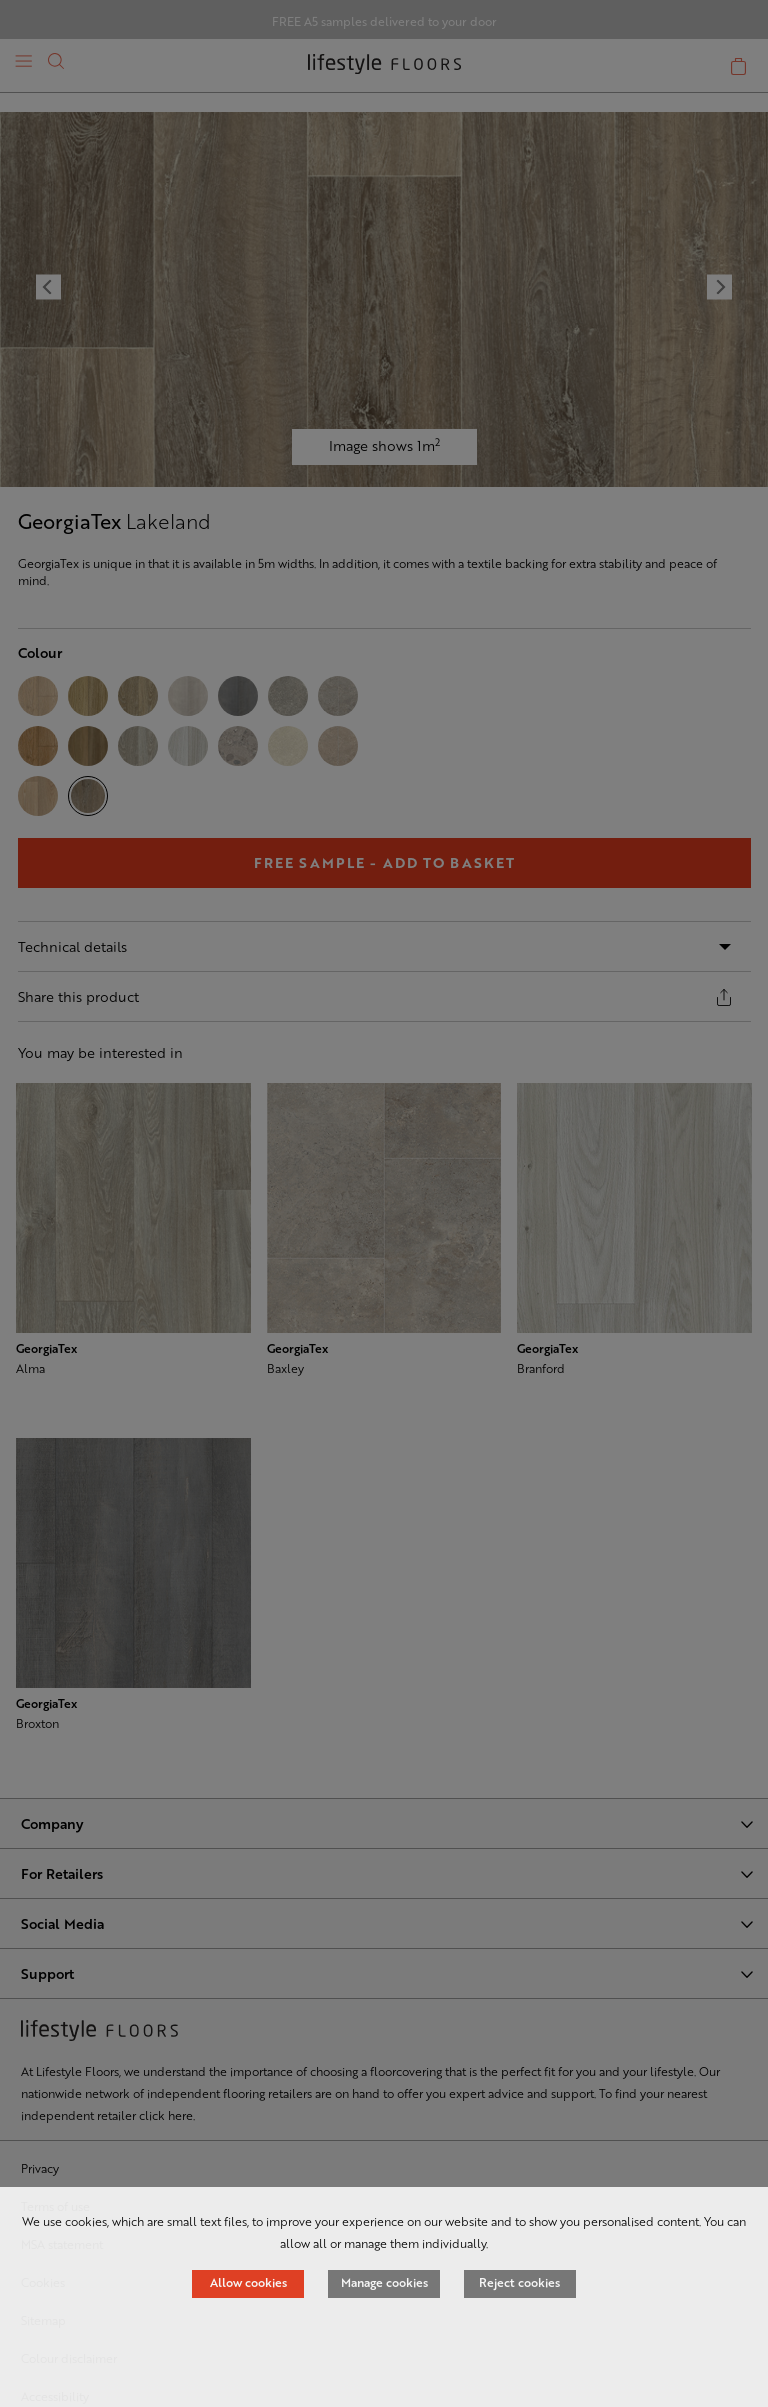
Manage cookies (384, 2282)
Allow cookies (248, 2282)
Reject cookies (519, 2282)
